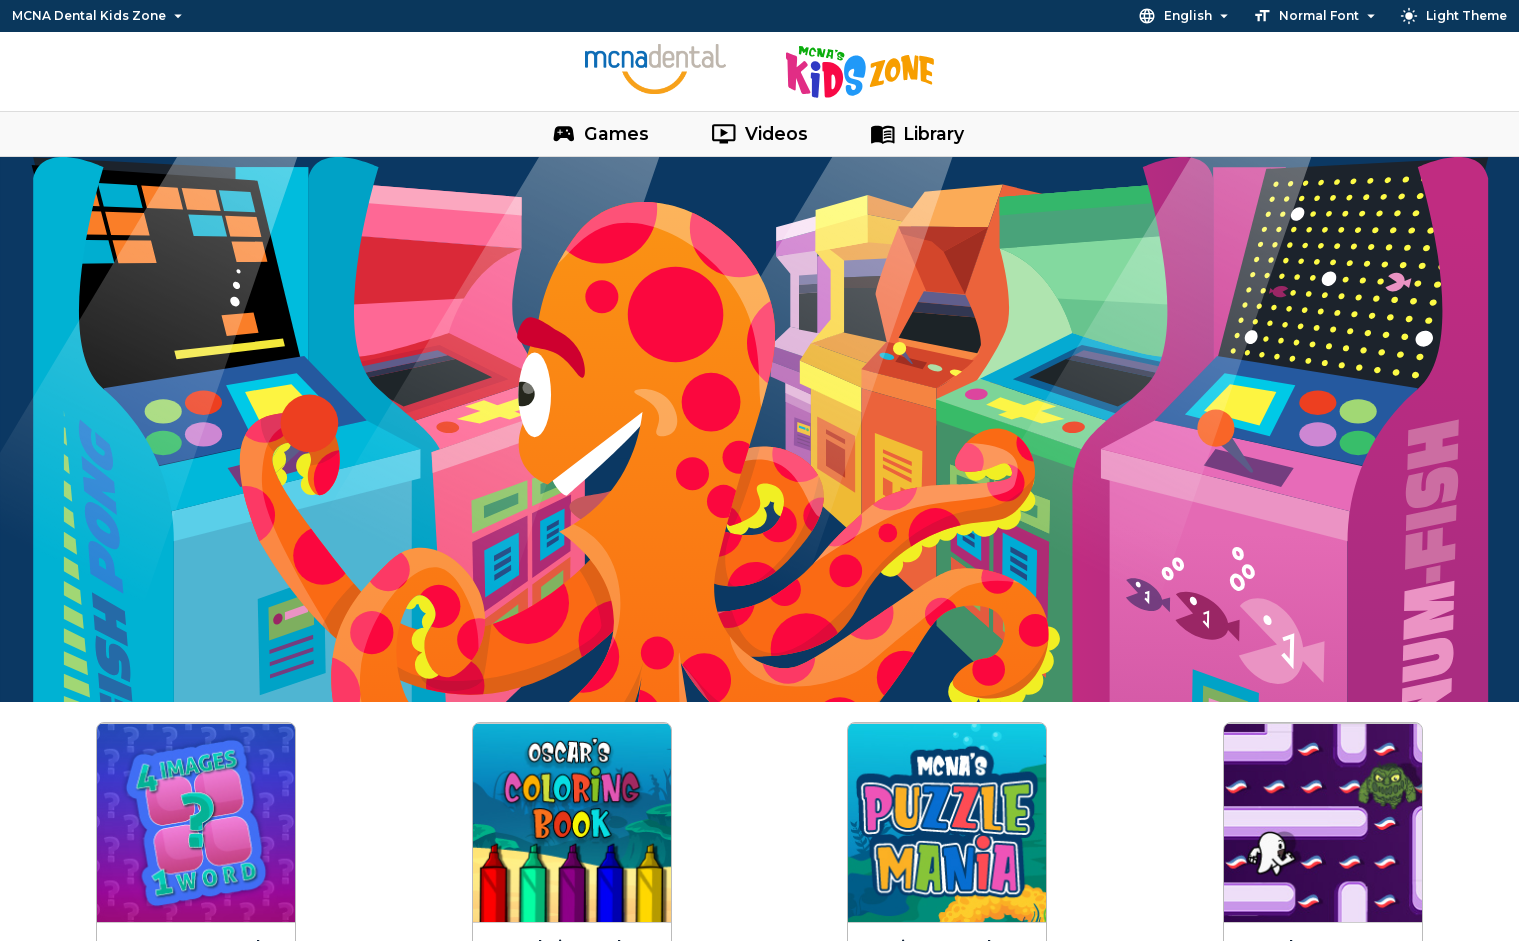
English (1185, 16)
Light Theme (1453, 16)
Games (600, 134)
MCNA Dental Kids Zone (99, 16)
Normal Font (1316, 16)
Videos (759, 134)
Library (917, 134)
